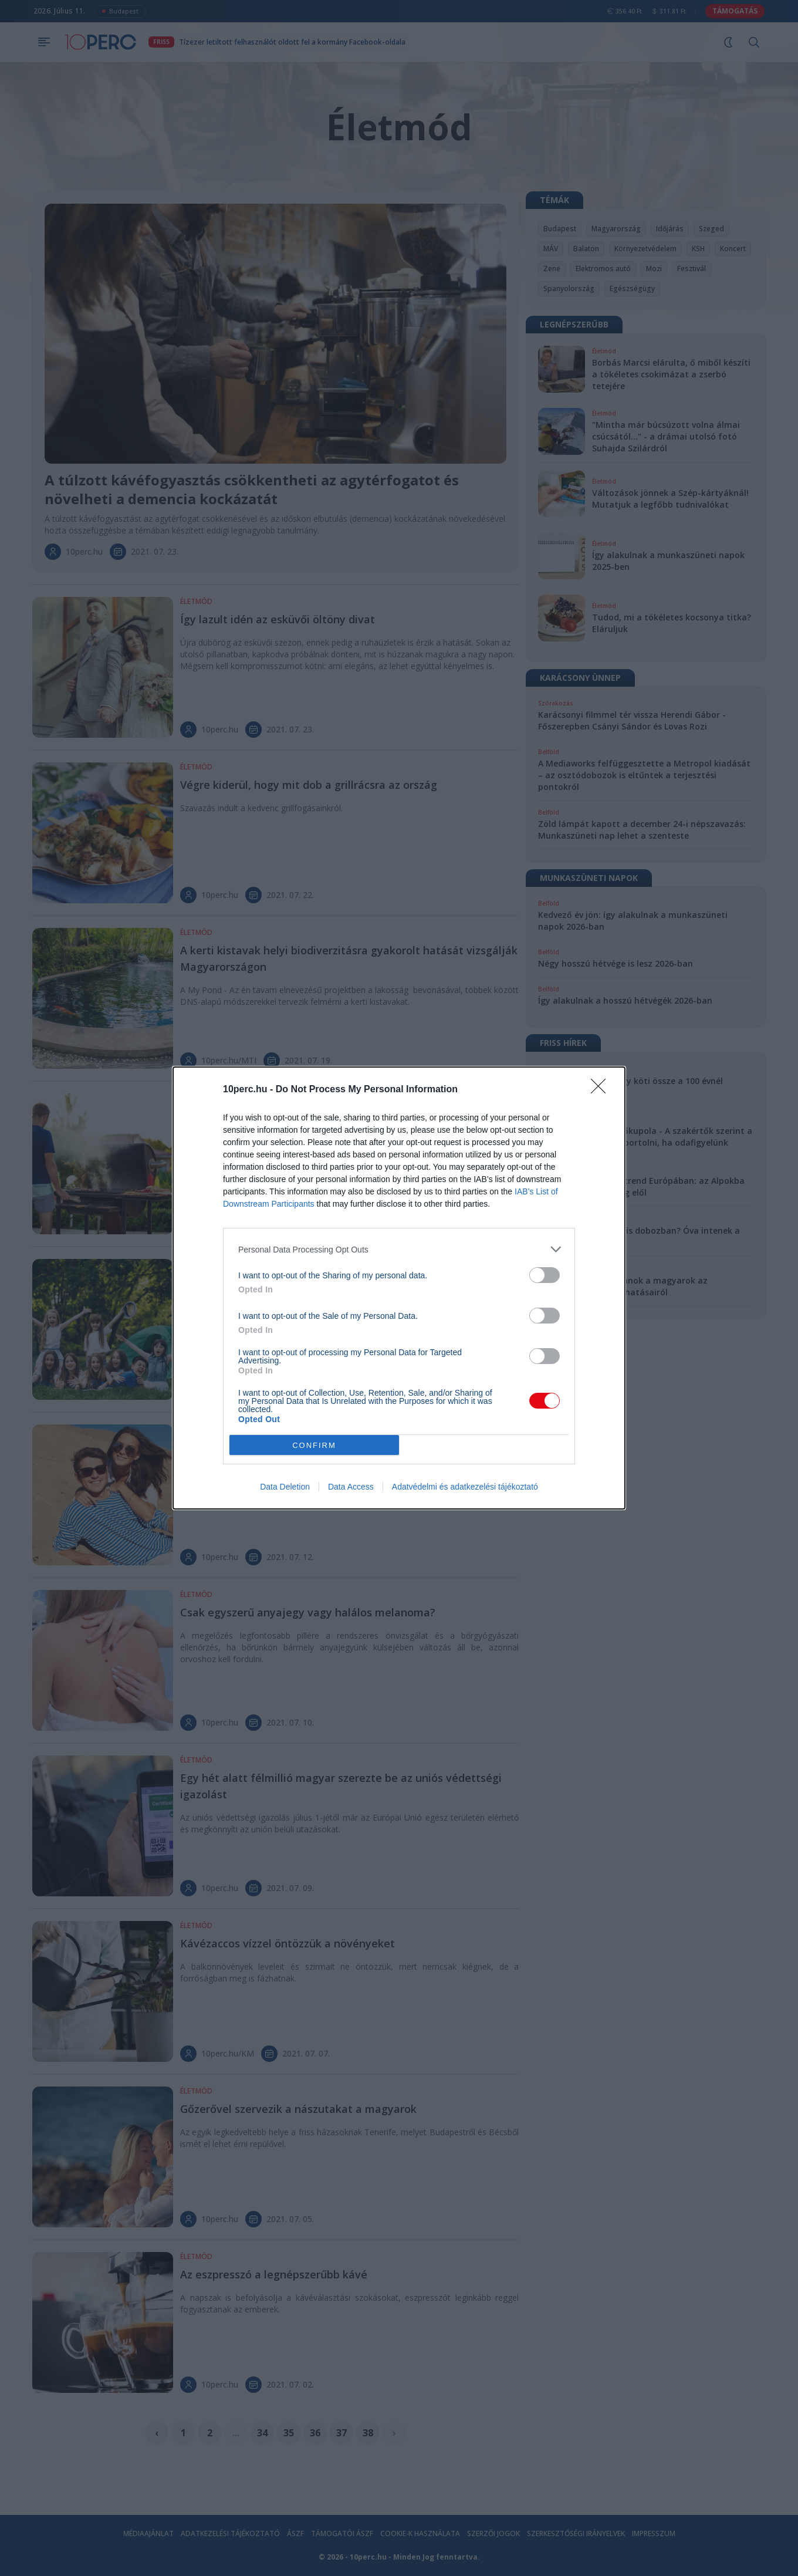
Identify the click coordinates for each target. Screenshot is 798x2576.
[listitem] (399, 1249)
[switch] (544, 1275)
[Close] (602, 1090)
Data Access (351, 1486)
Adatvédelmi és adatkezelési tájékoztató (465, 1486)
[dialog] (399, 1288)
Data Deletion (285, 1486)
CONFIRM (314, 1445)
